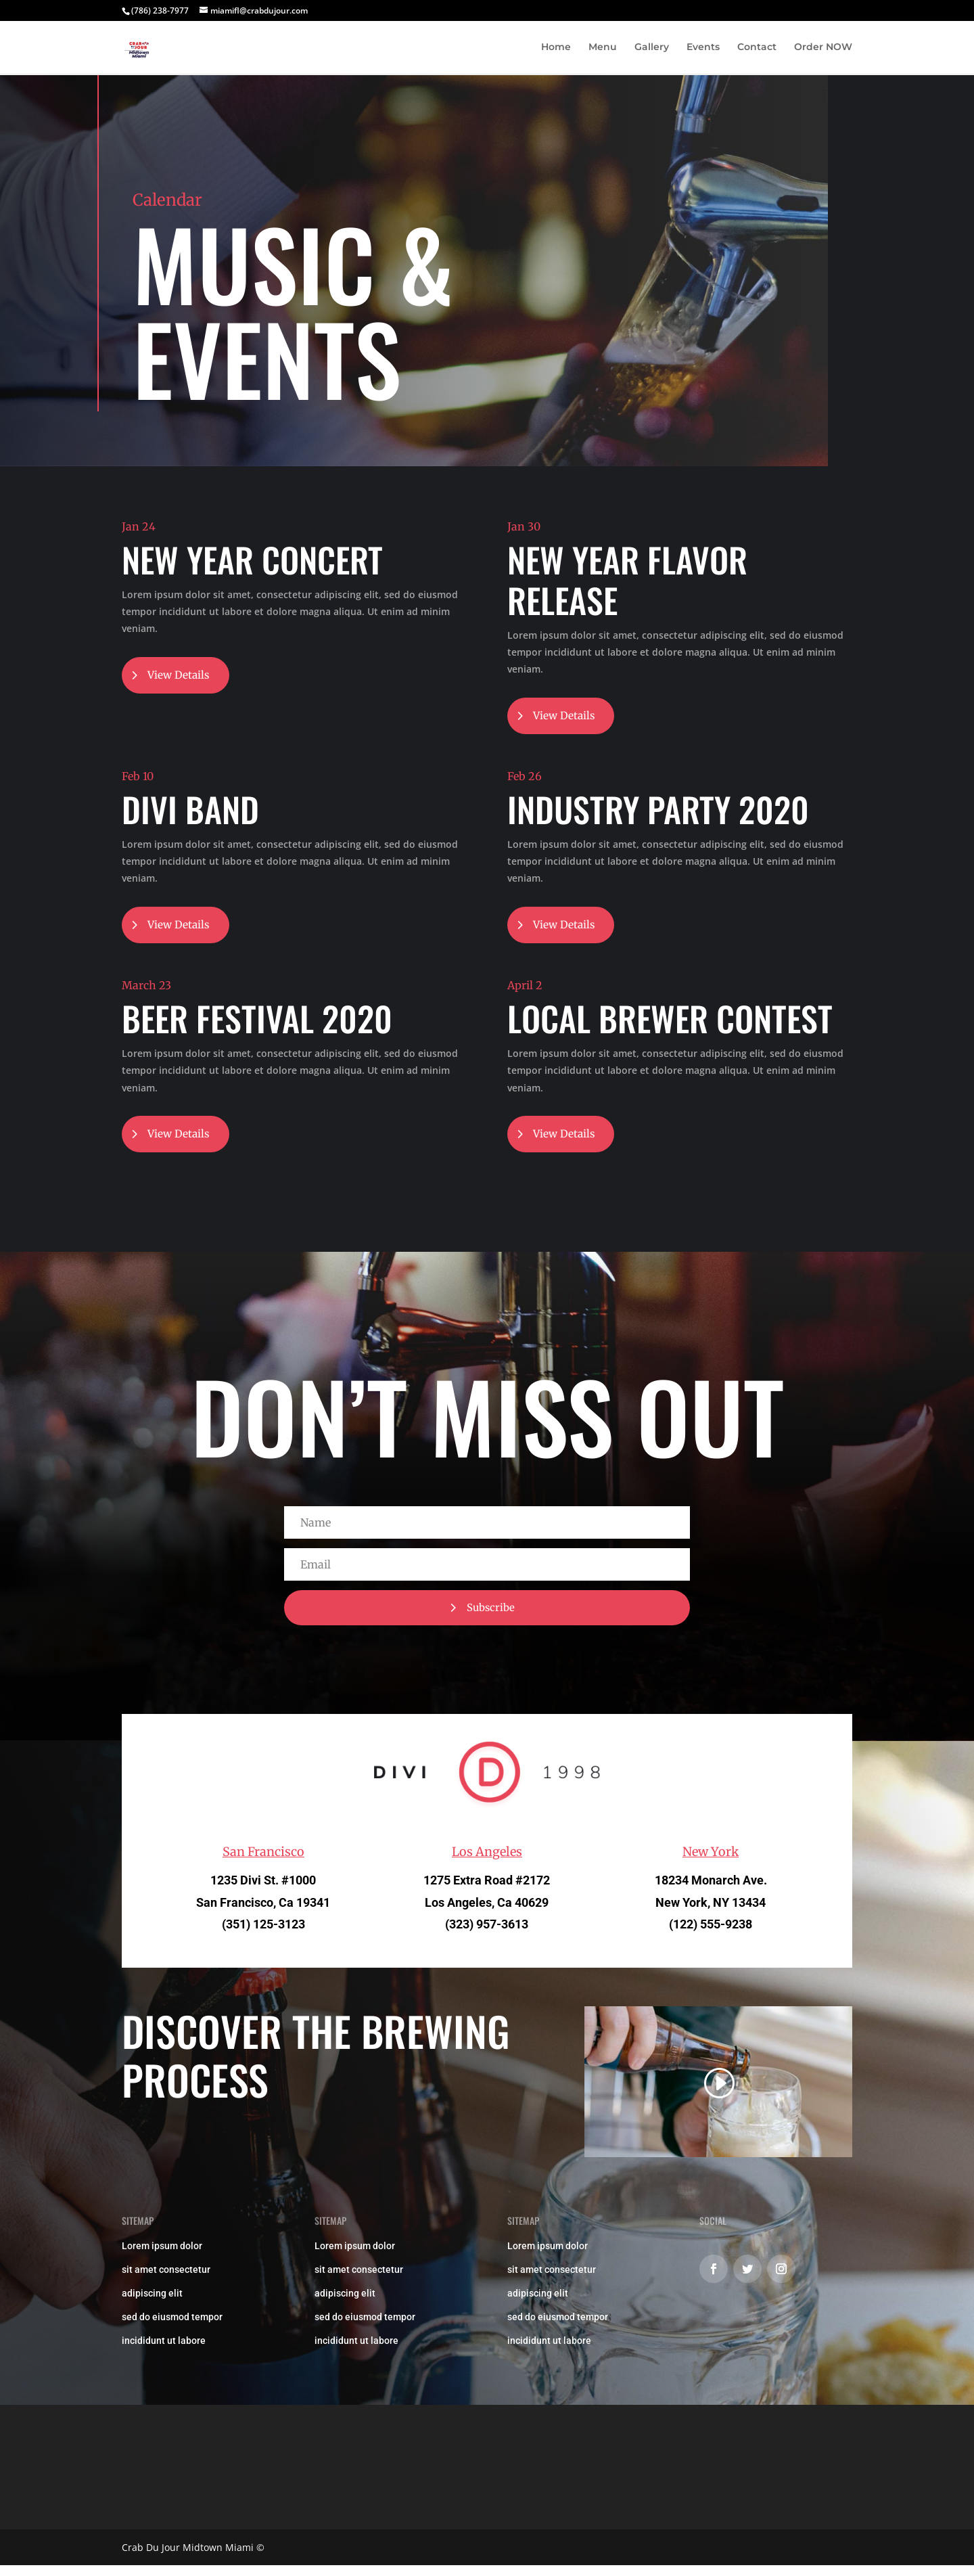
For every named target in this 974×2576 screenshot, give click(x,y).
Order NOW (823, 48)
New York (710, 1862)
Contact (756, 48)
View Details (181, 676)
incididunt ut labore (164, 2350)
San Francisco (263, 1862)
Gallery (651, 48)
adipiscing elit (152, 2303)
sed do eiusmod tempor (172, 2327)
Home (556, 48)
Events (703, 48)
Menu (602, 48)
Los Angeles (487, 1862)
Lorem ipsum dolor (162, 2256)
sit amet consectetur (166, 2279)
